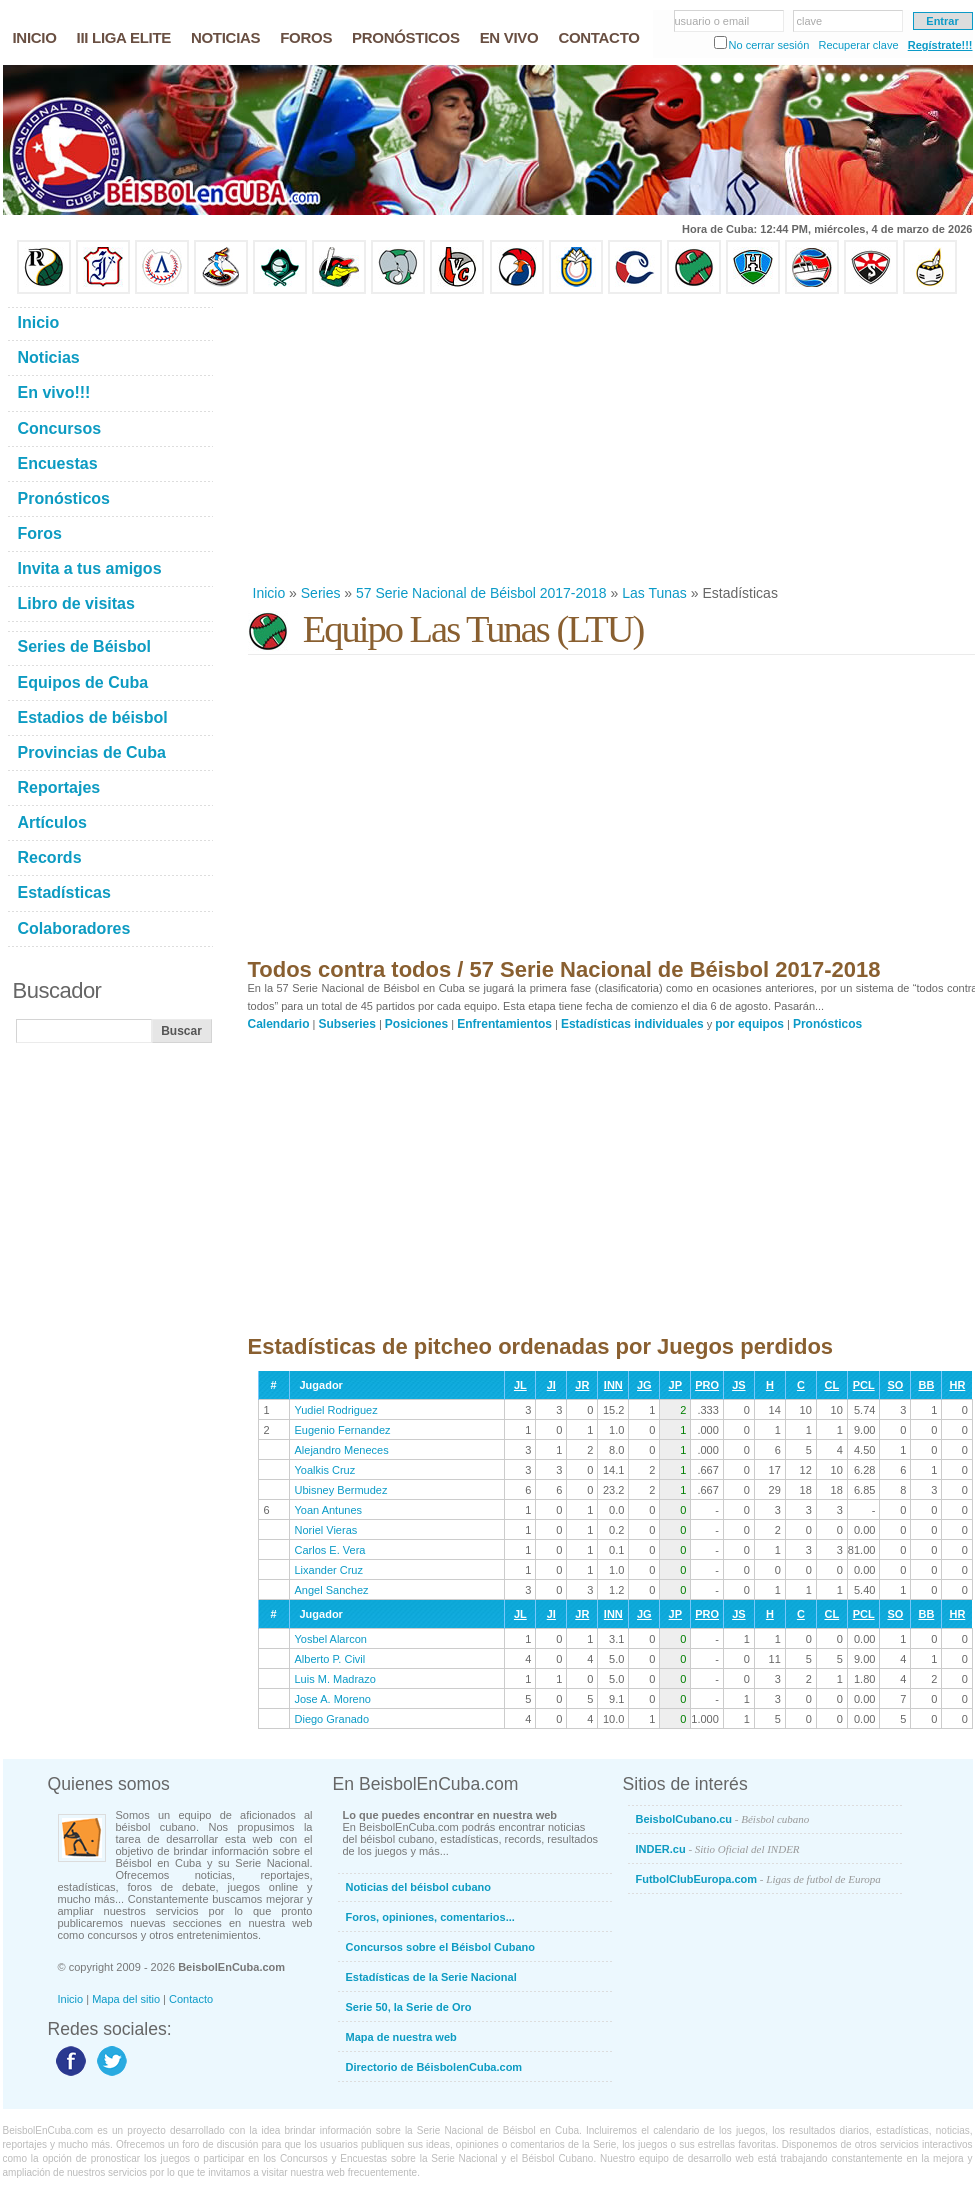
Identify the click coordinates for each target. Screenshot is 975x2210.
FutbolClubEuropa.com (758, 1879)
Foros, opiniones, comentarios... (430, 1917)
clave (810, 21)
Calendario (279, 1024)
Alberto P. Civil (330, 1659)
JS (738, 1385)
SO (895, 1385)
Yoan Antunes (329, 1510)
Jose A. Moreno (333, 1699)
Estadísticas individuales (632, 1024)
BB (926, 1385)
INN (613, 1385)
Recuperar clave (858, 45)
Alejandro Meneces (342, 1450)
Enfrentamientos (504, 1024)
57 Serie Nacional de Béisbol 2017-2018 (481, 593)
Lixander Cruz (329, 1570)
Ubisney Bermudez (341, 1490)
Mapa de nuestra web (401, 2037)
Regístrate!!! (940, 45)
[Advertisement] (446, 439)
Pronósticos (827, 1024)
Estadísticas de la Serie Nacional (431, 1977)
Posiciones (416, 1024)
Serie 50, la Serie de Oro (409, 2007)
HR (957, 1385)
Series (321, 593)
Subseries (347, 1024)
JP (675, 1385)
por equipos (749, 1024)
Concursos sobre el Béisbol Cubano (440, 1947)
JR (582, 1385)
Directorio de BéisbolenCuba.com (434, 2067)
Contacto (191, 1999)
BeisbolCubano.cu (723, 1819)
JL (520, 1385)
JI (551, 1385)
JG (644, 1385)
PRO (707, 1385)
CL (832, 1385)
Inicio (269, 593)
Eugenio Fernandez (343, 1430)
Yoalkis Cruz (325, 1470)
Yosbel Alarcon (331, 1639)
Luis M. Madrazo (335, 1679)
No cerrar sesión (769, 45)
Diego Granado (332, 1719)
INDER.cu (718, 1849)
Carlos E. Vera (330, 1550)
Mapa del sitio (126, 1999)
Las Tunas (654, 593)
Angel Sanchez (332, 1590)
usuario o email (712, 21)
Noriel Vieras (326, 1530)
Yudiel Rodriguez (336, 1410)
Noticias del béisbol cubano (418, 1887)
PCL (864, 1385)
